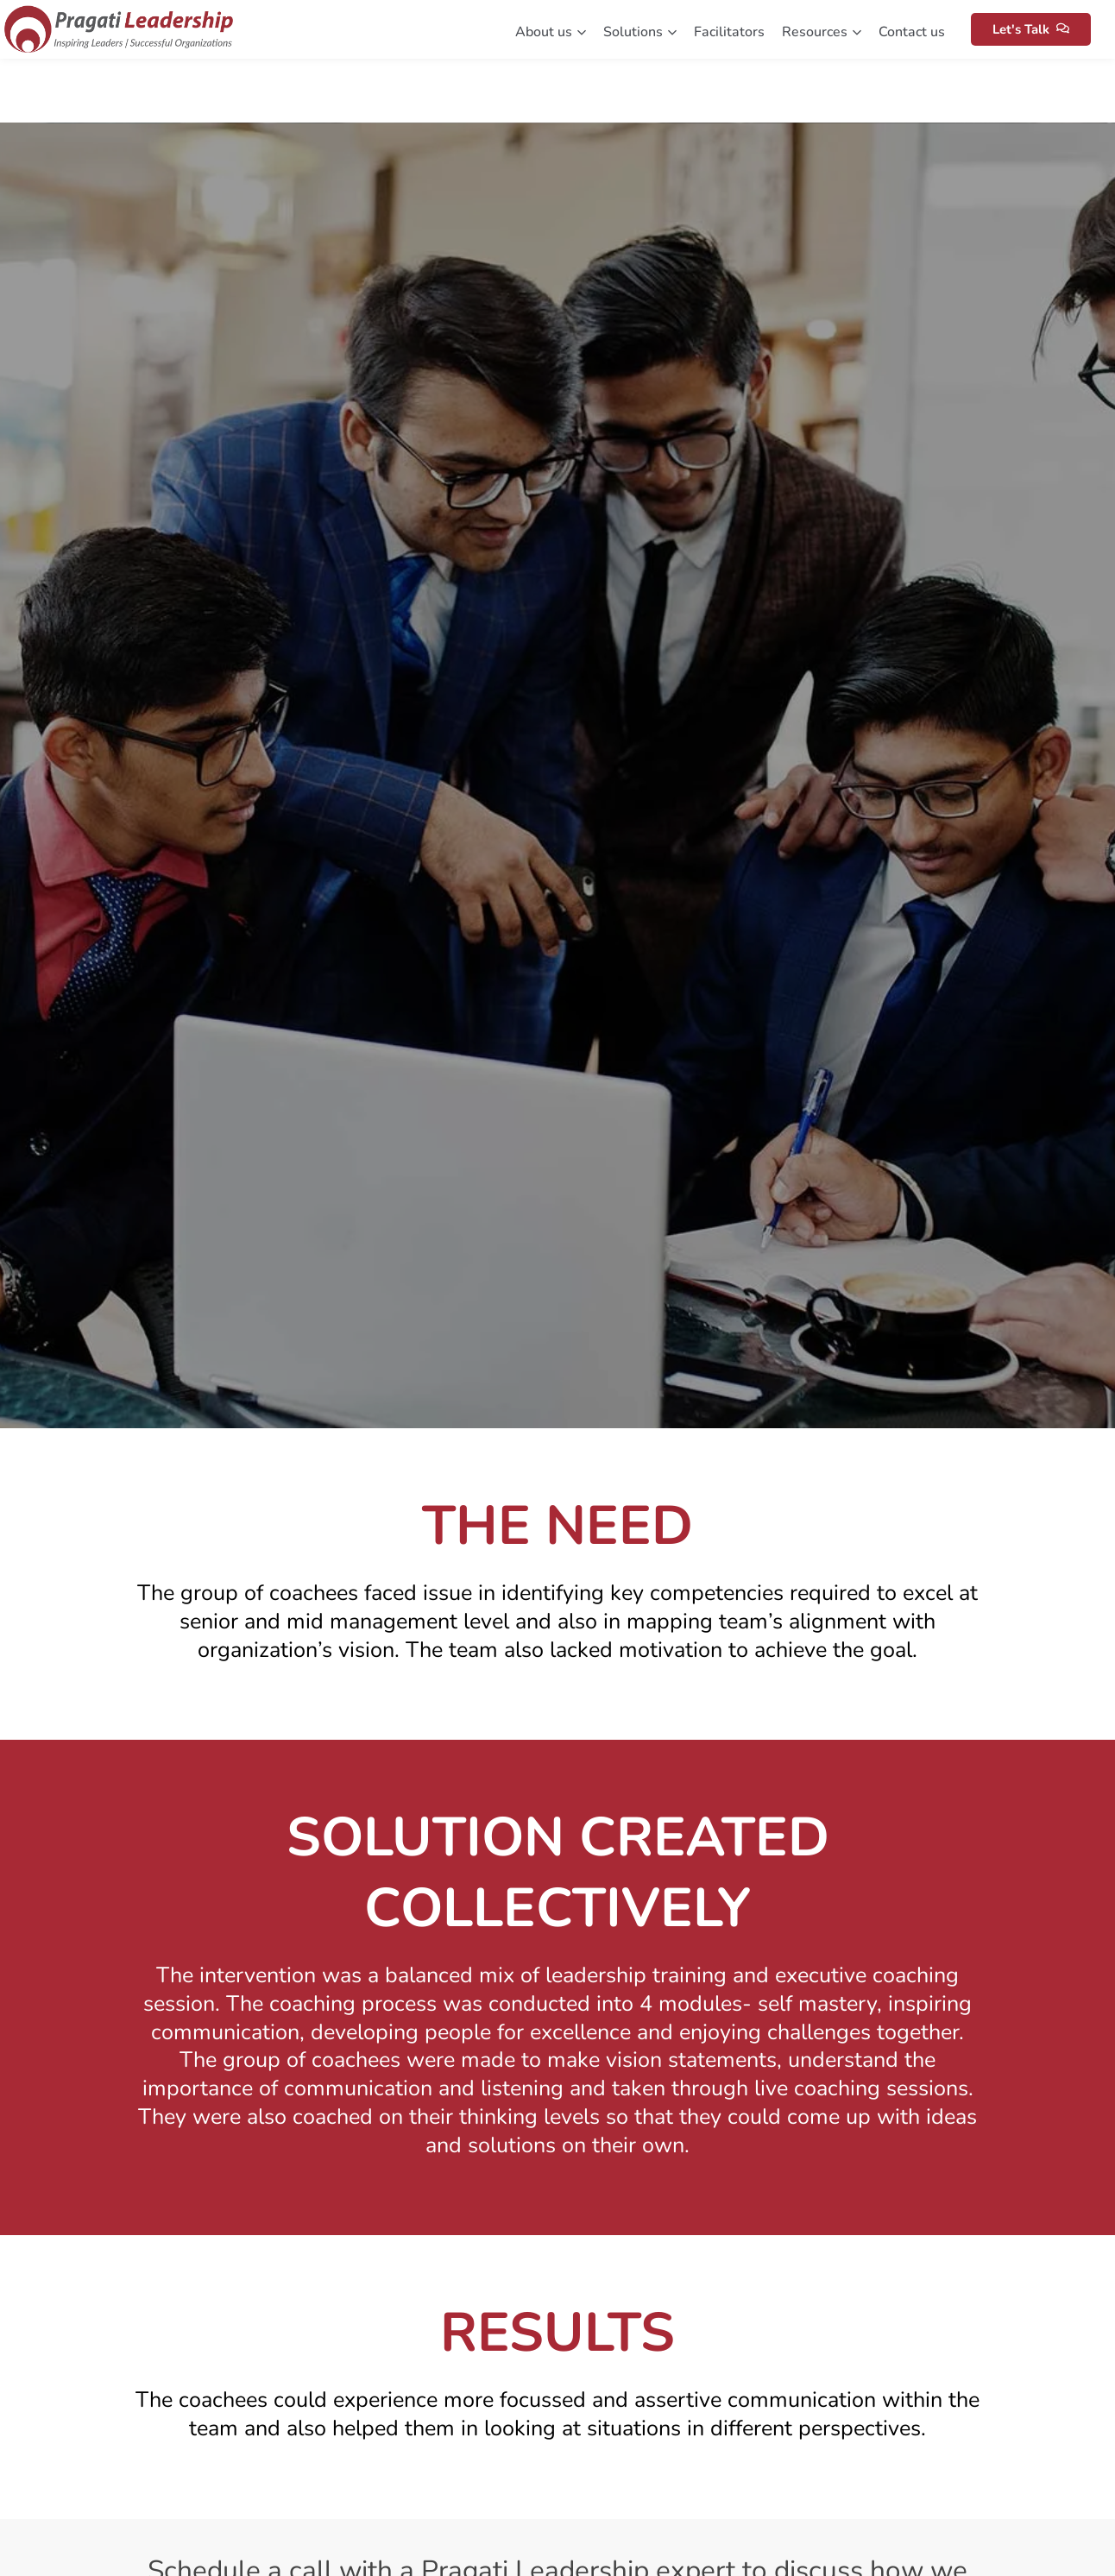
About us (550, 31)
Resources (821, 31)
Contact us (912, 31)
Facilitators (729, 31)
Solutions (640, 31)
